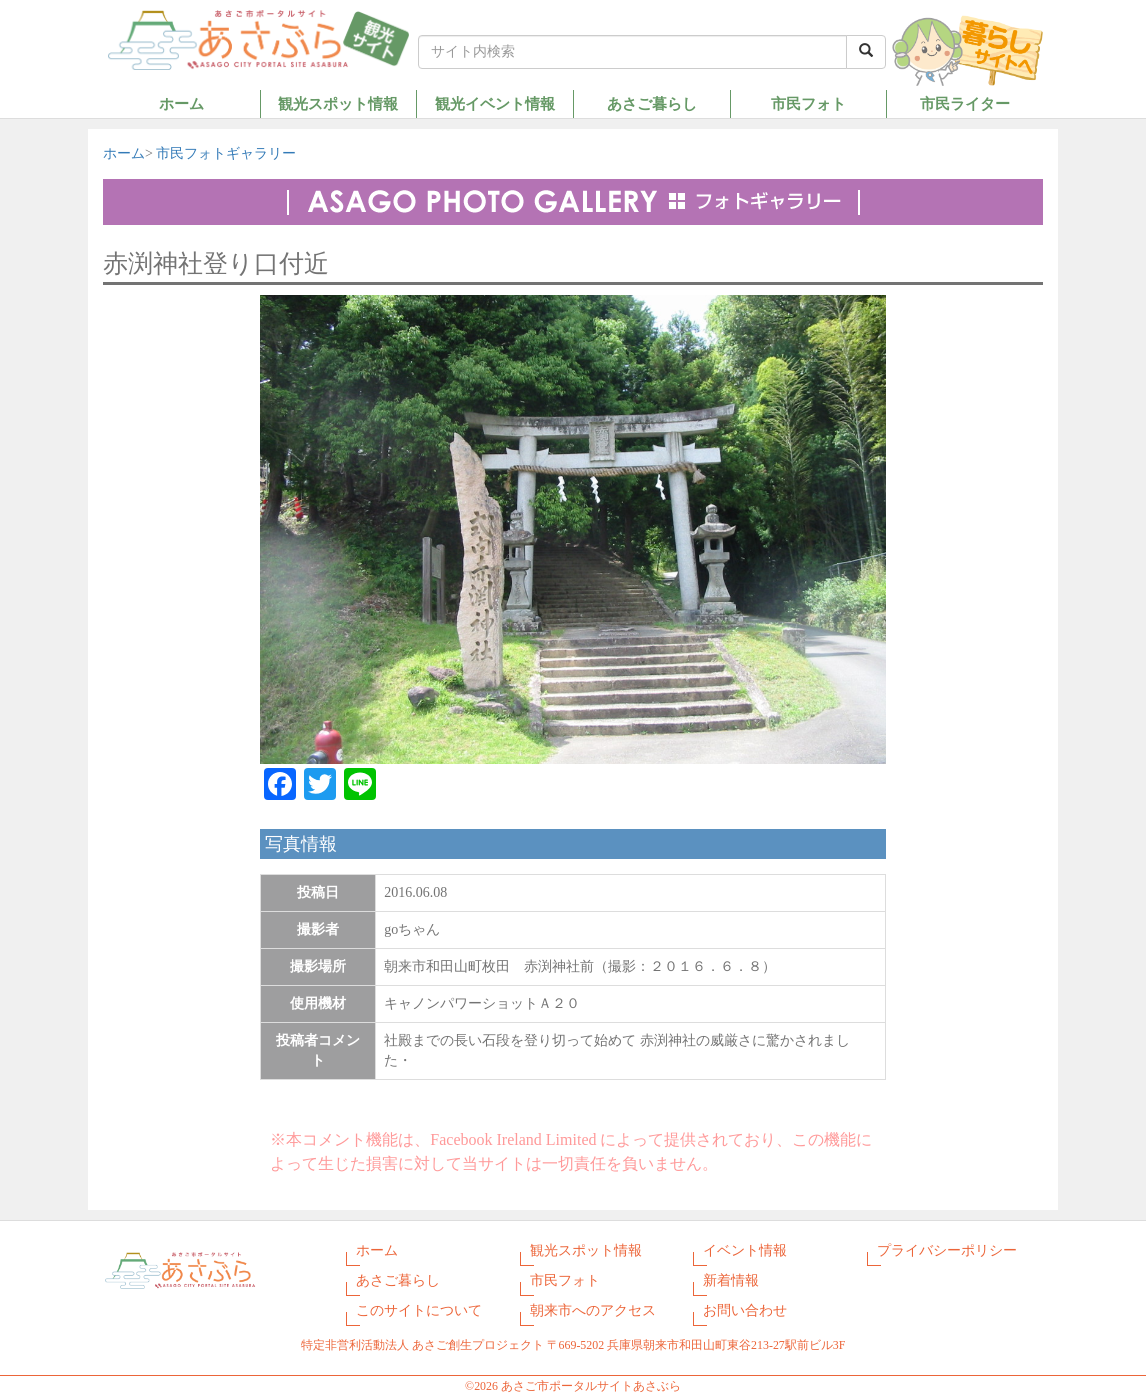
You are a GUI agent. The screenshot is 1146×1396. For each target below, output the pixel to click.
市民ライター (965, 103)
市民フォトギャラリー (226, 153)
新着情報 (731, 1280)
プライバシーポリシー (947, 1250)
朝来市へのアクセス (593, 1310)
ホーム (181, 103)
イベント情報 (745, 1250)
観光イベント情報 (495, 103)
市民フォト (808, 103)
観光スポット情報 (338, 103)
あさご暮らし (652, 103)
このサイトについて (419, 1310)
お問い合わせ (745, 1310)
